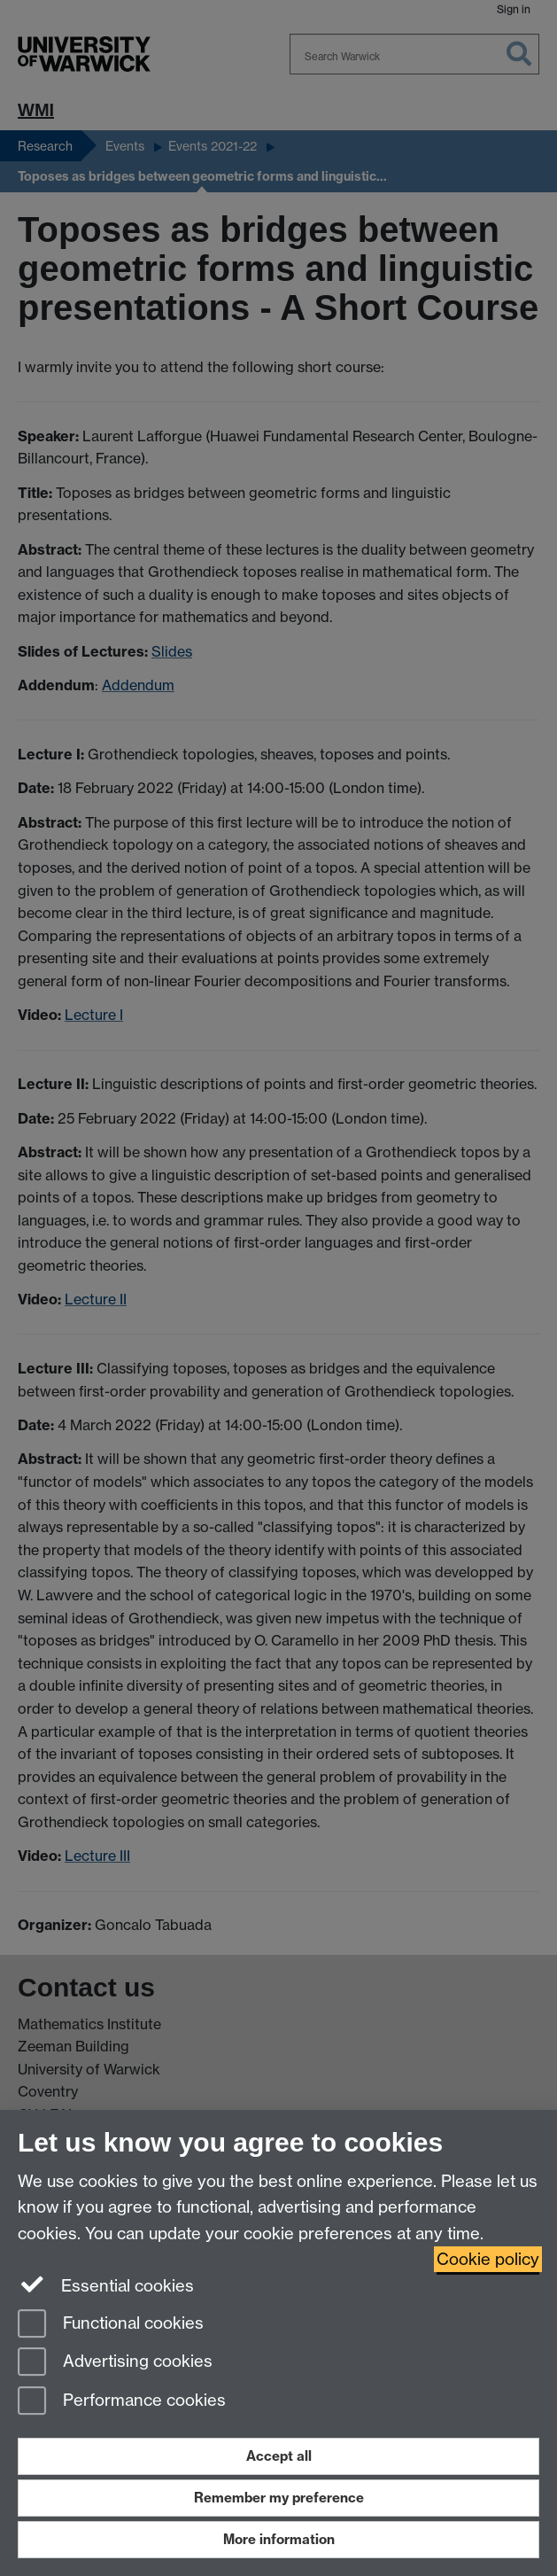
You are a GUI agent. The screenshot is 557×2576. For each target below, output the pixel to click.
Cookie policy (488, 2259)
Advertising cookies (115, 2362)
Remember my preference (279, 2497)
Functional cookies (111, 2324)
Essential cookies (106, 2284)
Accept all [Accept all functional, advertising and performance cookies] (279, 2456)
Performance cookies (122, 2401)
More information (279, 2539)
